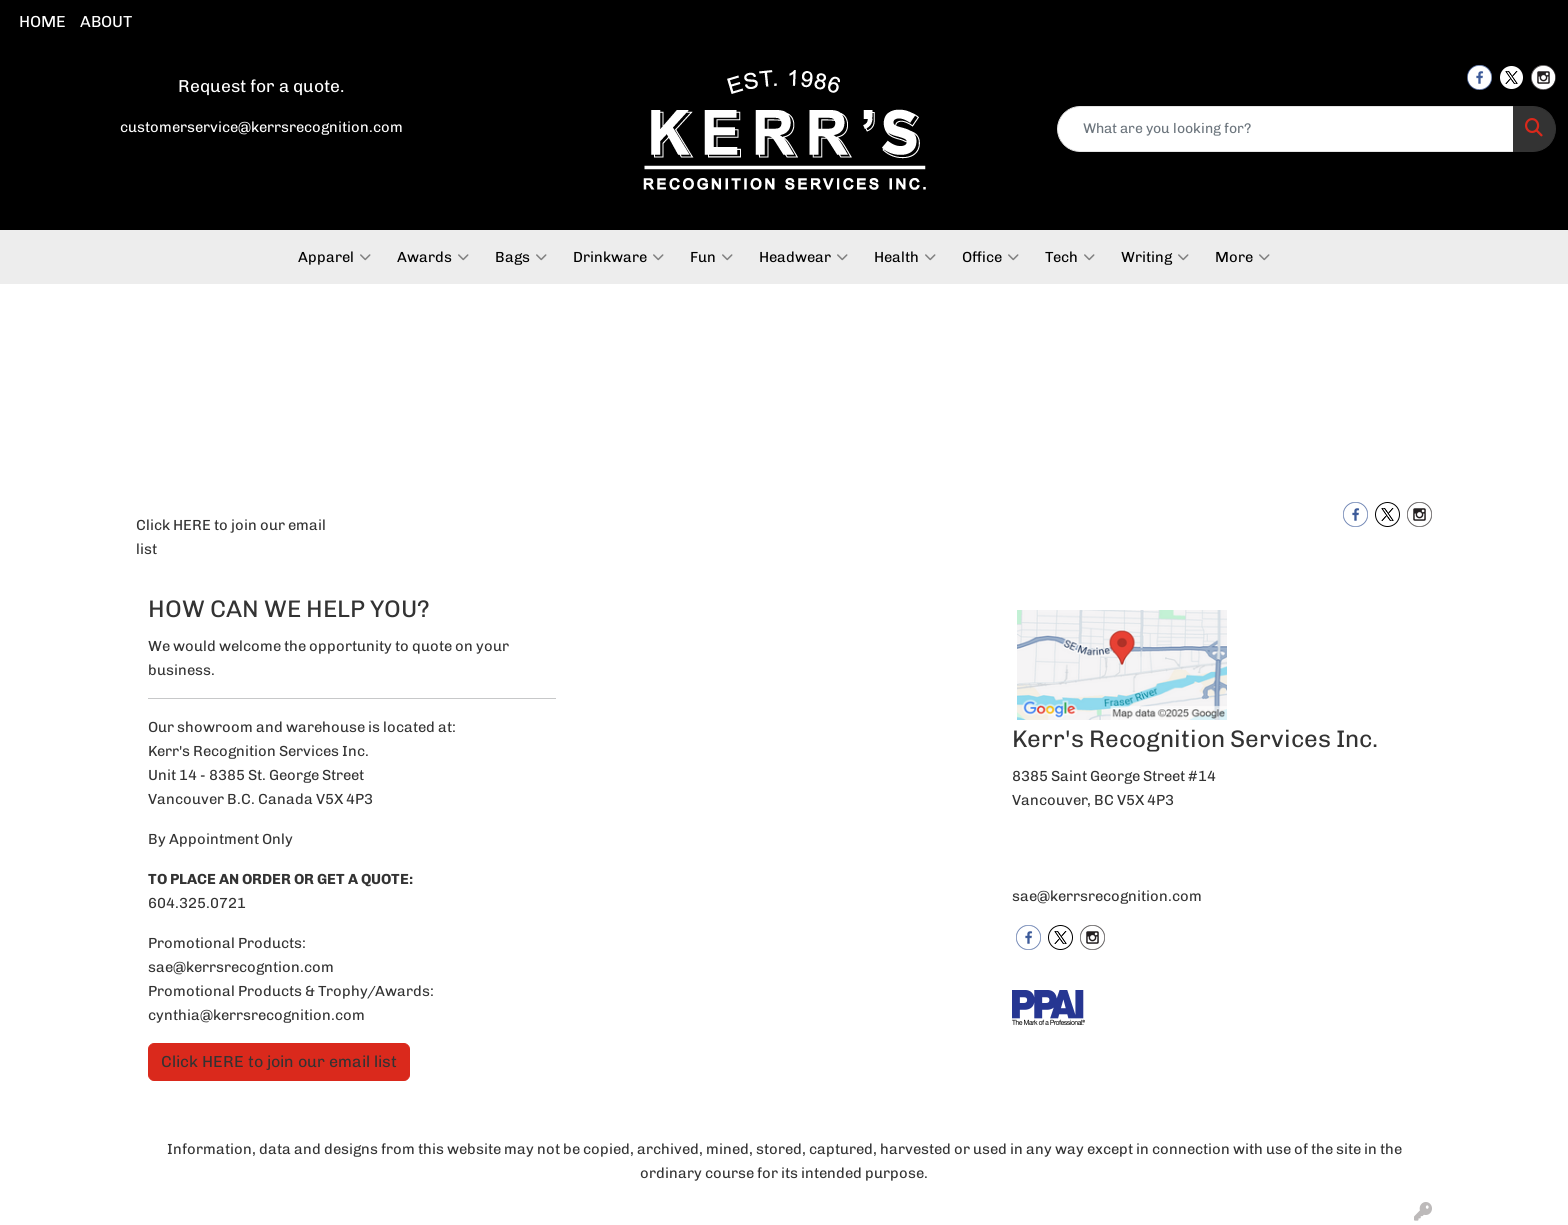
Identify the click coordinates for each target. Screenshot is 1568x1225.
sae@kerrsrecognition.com (1107, 896)
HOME (42, 21)
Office (990, 257)
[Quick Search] (1285, 129)
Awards (433, 257)
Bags (521, 257)
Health (905, 257)
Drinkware (618, 257)
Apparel (334, 257)
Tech (1070, 257)
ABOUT (106, 21)
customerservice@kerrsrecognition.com (261, 127)
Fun (711, 257)
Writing (1155, 257)
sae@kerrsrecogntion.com (241, 967)
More (1242, 257)
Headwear (803, 257)
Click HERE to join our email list (231, 537)
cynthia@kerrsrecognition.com (256, 1015)
